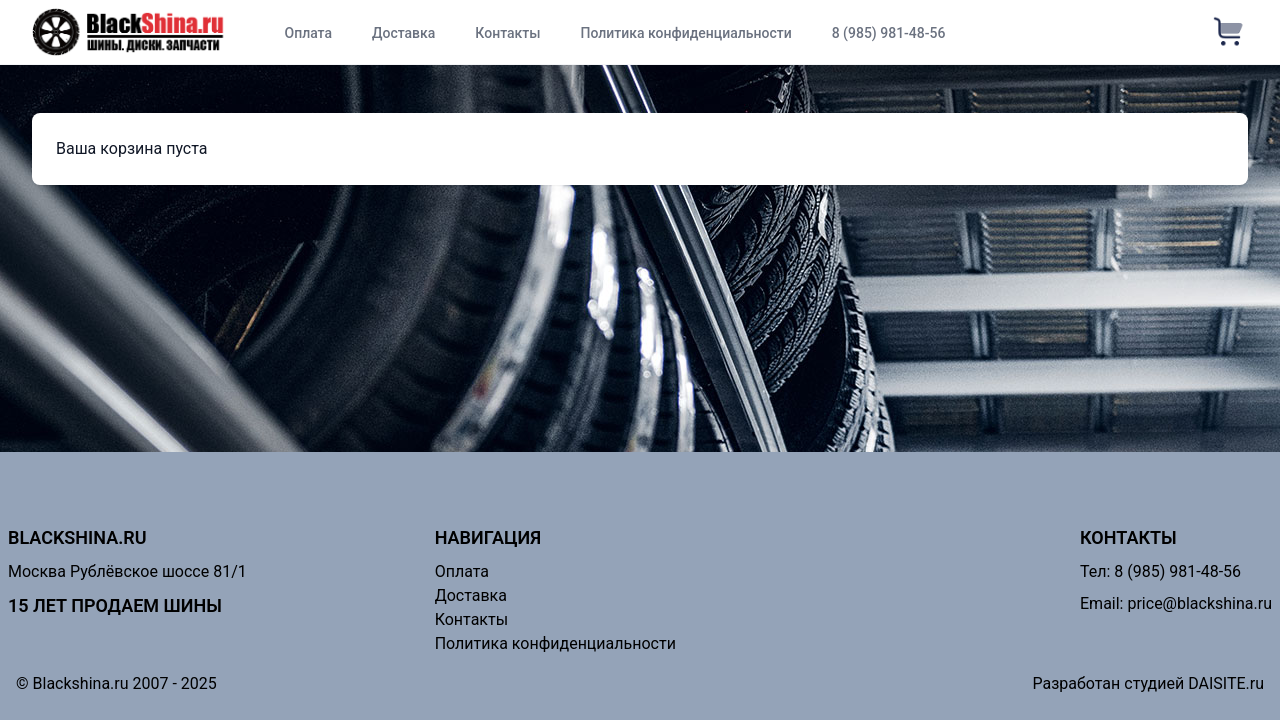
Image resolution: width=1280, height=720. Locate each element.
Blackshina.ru (77, 537)
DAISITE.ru (1226, 683)
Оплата (308, 33)
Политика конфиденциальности (686, 33)
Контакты (507, 33)
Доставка (403, 33)
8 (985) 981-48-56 (889, 33)
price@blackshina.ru (1199, 603)
